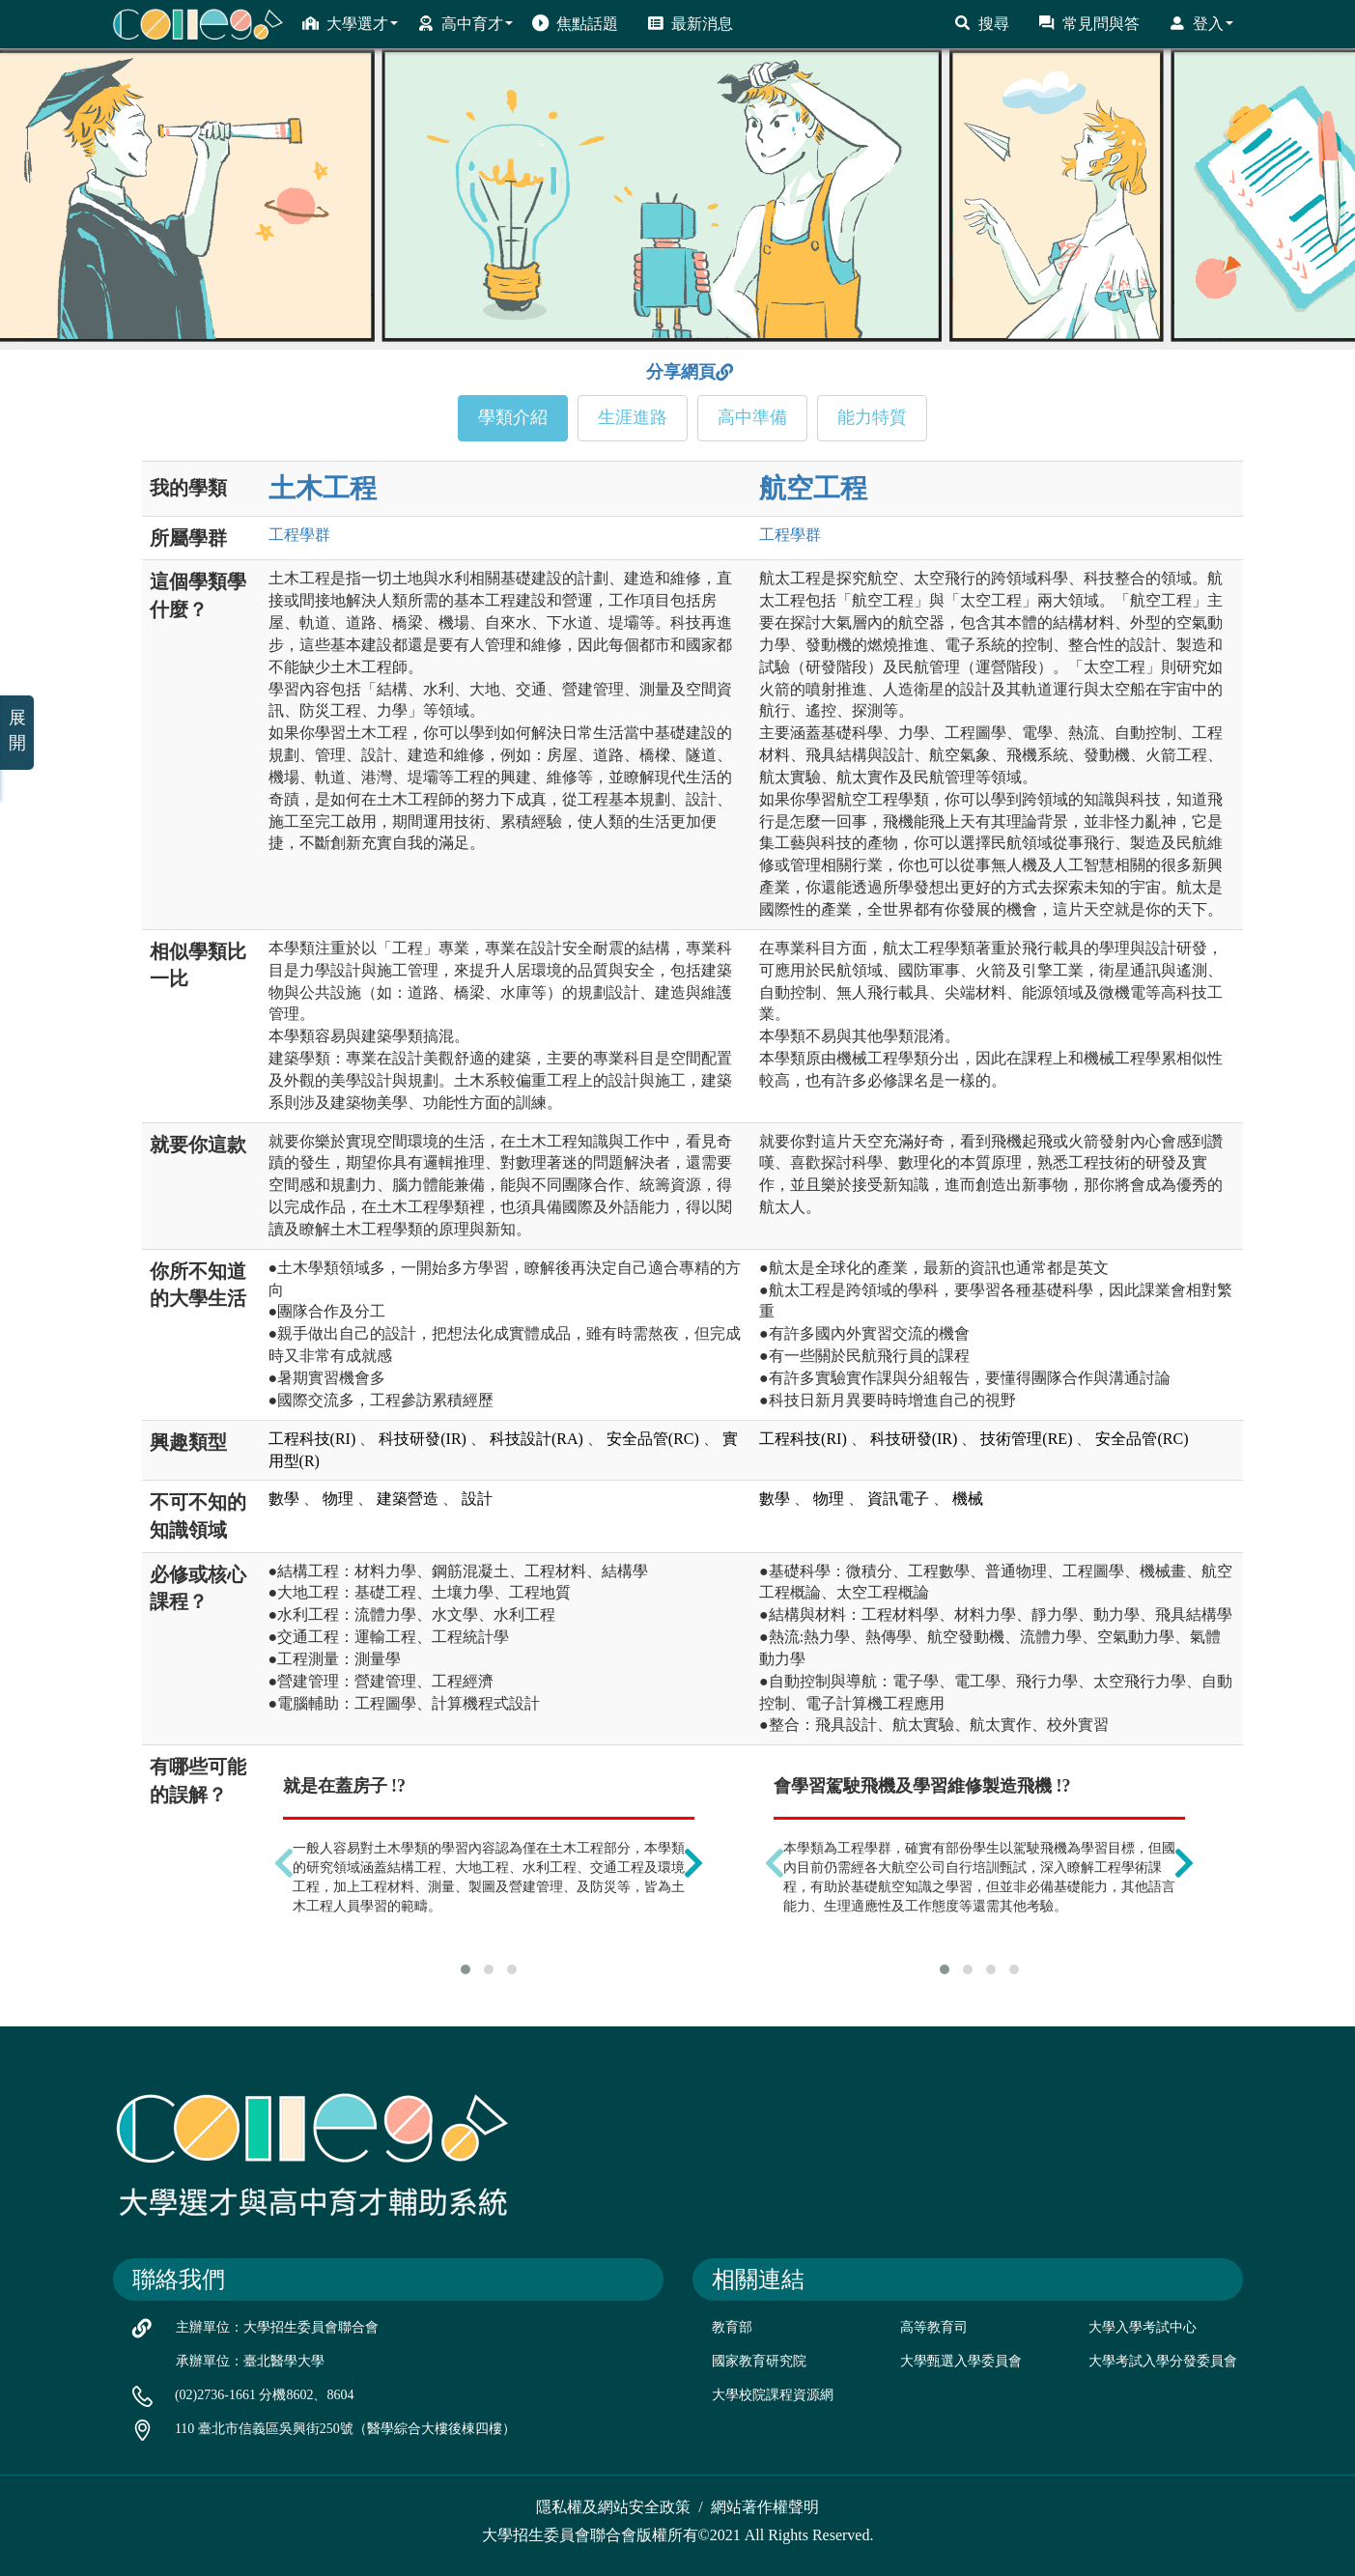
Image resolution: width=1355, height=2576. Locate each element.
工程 (299, 534)
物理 (338, 1498)
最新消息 (690, 23)
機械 (967, 1498)
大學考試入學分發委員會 (1162, 2361)
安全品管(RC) (653, 1438)
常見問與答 (1089, 23)
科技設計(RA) (536, 1438)
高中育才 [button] (465, 23)
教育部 (732, 2327)
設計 (477, 1498)
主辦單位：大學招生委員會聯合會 (277, 2327)
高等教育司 (934, 2327)
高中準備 (752, 417)
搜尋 (981, 23)
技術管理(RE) (1026, 1438)
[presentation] (284, 1862)
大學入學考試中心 (1142, 2327)
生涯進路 (632, 417)
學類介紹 (513, 417)
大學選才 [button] (350, 23)
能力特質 (872, 417)
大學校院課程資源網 (772, 2395)
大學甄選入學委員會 (961, 2361)
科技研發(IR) (422, 1438)
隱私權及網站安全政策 (613, 2507)
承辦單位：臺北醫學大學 (250, 2361)
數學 (283, 1498)
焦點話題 (575, 23)
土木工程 (322, 488)
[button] (465, 1969)
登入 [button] (1201, 23)
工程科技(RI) (312, 1438)
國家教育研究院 (759, 2361)
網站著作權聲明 (765, 2507)
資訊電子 (898, 1498)
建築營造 (407, 1498)
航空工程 (813, 488)
